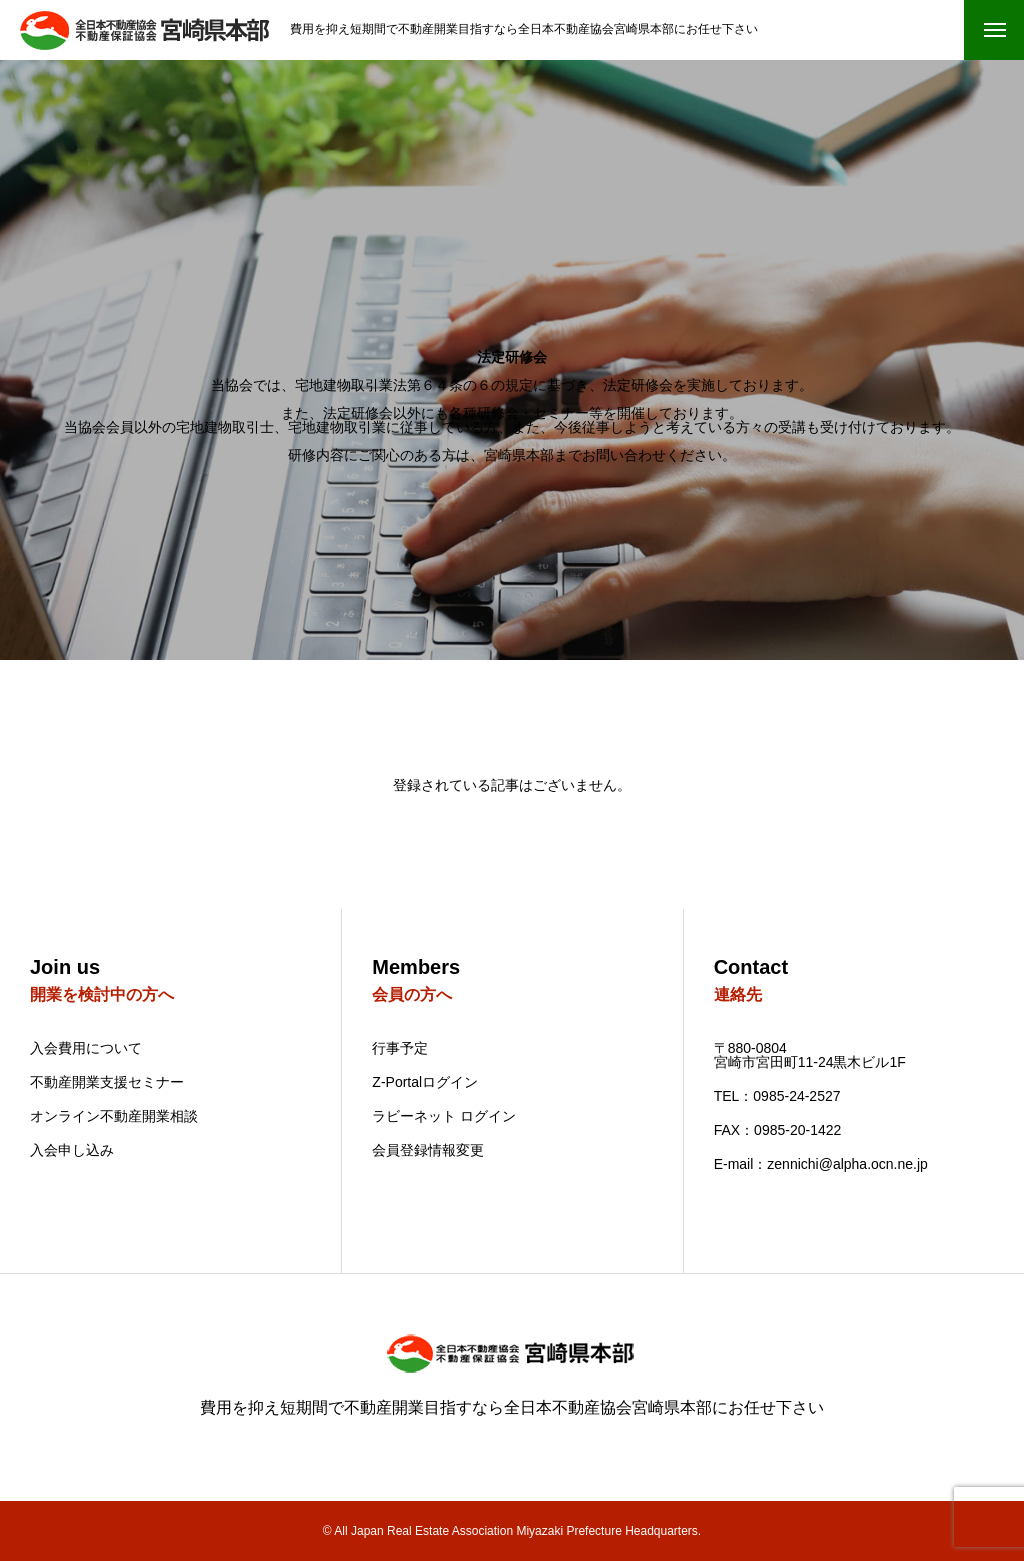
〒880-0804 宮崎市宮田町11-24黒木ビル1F (810, 1055)
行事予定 (400, 1048)
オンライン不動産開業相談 (114, 1116)
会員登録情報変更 (428, 1150)
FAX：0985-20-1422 (778, 1130)
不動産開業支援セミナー (107, 1082)
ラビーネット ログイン (444, 1116)
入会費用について (86, 1048)
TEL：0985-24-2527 (777, 1096)
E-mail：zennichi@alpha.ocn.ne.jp (821, 1164)
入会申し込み (72, 1150)
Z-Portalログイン (425, 1082)
